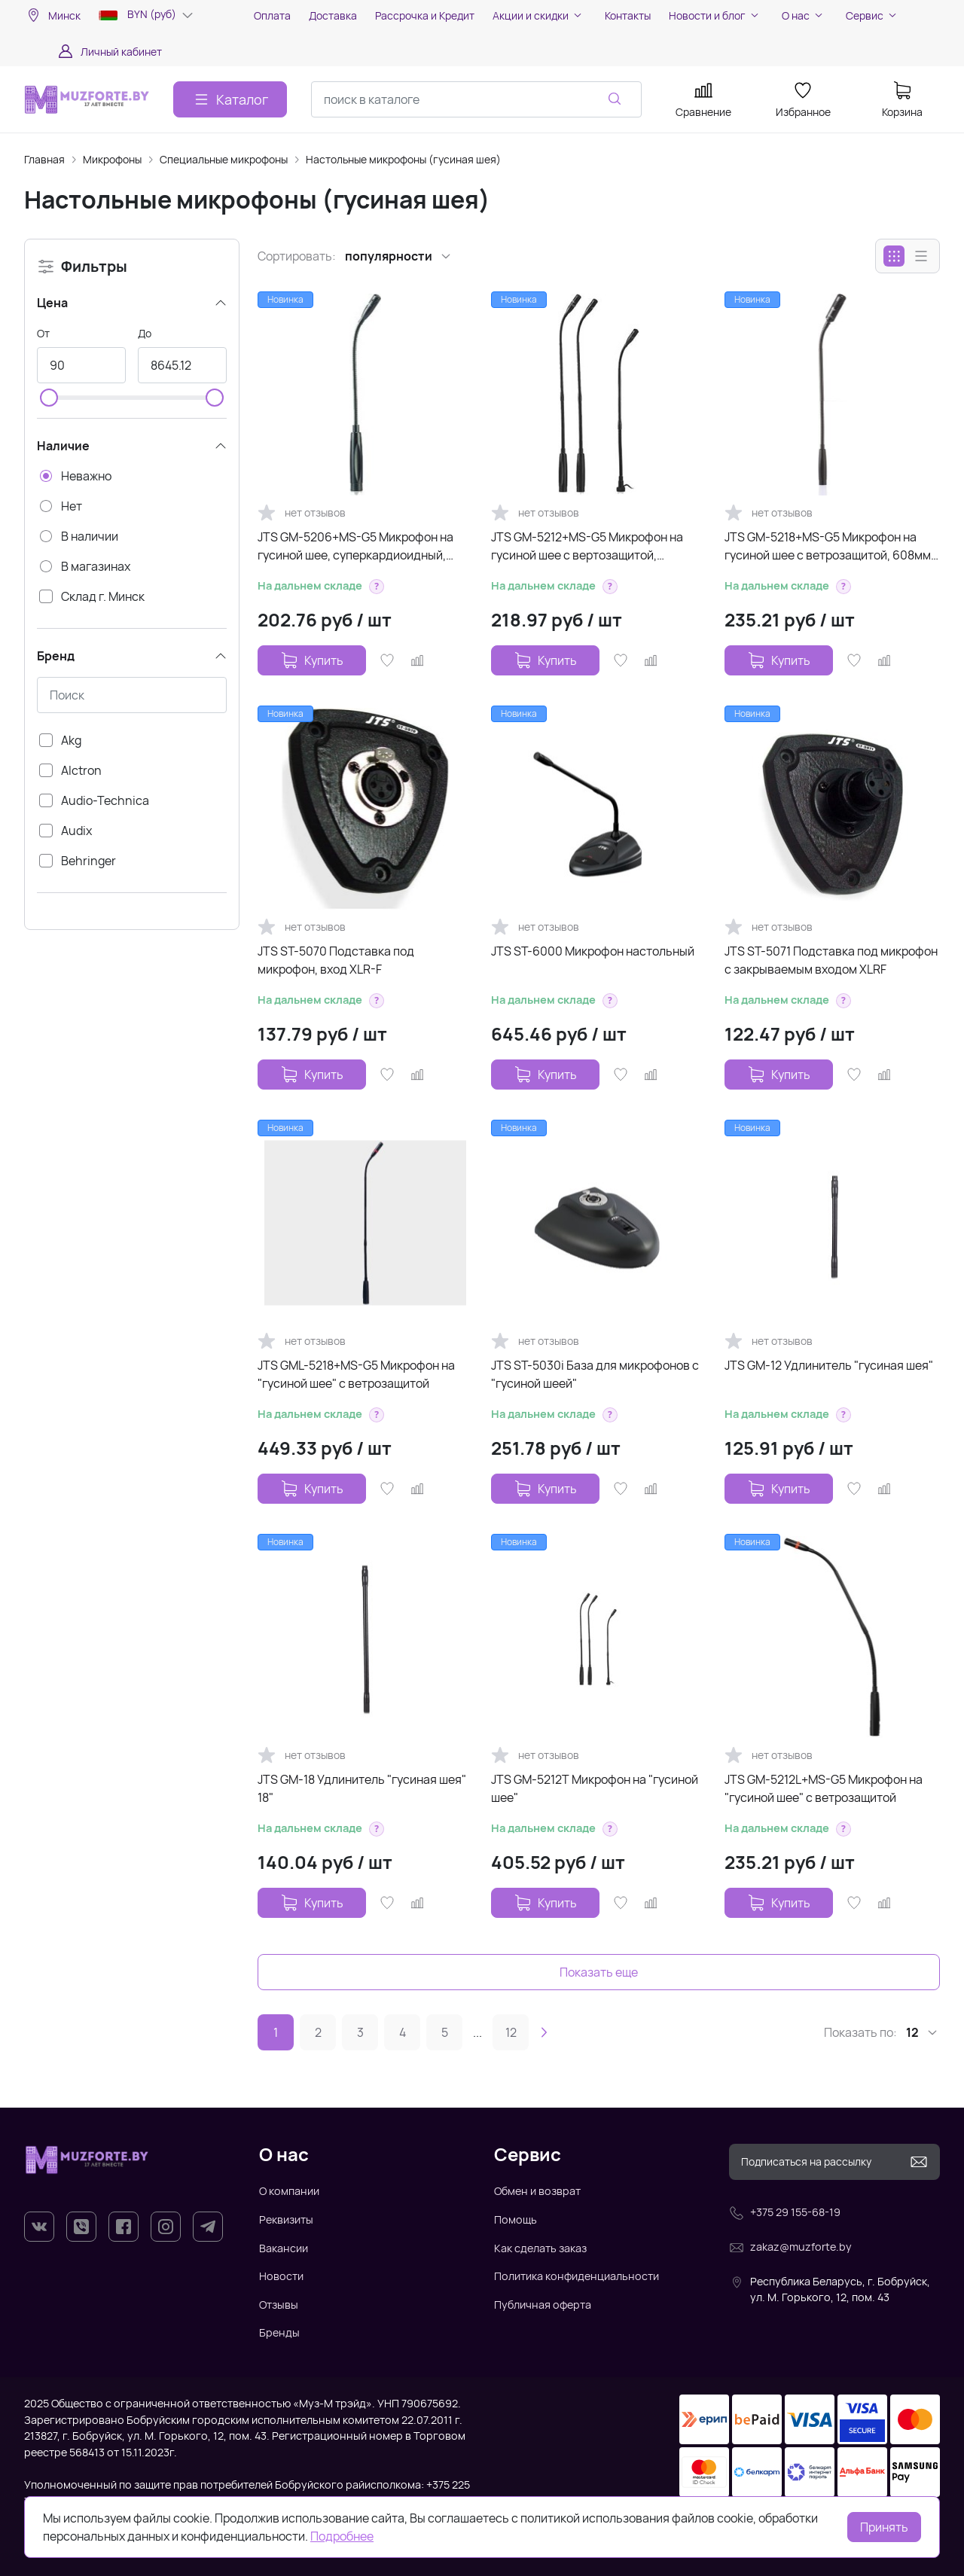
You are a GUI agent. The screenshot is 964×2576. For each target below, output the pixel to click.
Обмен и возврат (537, 2191)
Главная (44, 159)
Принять (884, 2527)
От (43, 333)
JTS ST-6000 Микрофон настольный (592, 951)
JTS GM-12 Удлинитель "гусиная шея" (829, 1365)
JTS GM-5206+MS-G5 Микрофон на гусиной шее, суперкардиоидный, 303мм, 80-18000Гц (355, 546)
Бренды (279, 2332)
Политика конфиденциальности (576, 2276)
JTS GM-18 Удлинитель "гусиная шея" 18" (362, 1788)
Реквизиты (286, 2219)
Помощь (515, 2219)
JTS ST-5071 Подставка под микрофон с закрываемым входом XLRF (831, 960)
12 (511, 2032)
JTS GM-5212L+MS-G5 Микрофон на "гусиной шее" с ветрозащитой (824, 1788)
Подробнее (342, 2536)
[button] (376, 586)
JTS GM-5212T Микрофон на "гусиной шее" (594, 1788)
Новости (281, 2276)
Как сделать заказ (540, 2248)
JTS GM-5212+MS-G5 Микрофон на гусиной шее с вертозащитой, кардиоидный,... (587, 546)
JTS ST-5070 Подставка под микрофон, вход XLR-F (336, 960)
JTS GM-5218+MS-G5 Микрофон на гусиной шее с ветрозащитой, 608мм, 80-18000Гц (829, 546)
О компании (289, 2191)
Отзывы (278, 2304)
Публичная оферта (542, 2304)
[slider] (49, 398)
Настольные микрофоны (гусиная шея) (403, 159)
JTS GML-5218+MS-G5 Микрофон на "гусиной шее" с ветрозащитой (356, 1374)
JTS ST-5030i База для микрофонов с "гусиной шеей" (595, 1374)
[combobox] (476, 99)
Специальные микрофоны (224, 159)
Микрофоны (112, 159)
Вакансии (283, 2248)
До (144, 333)
